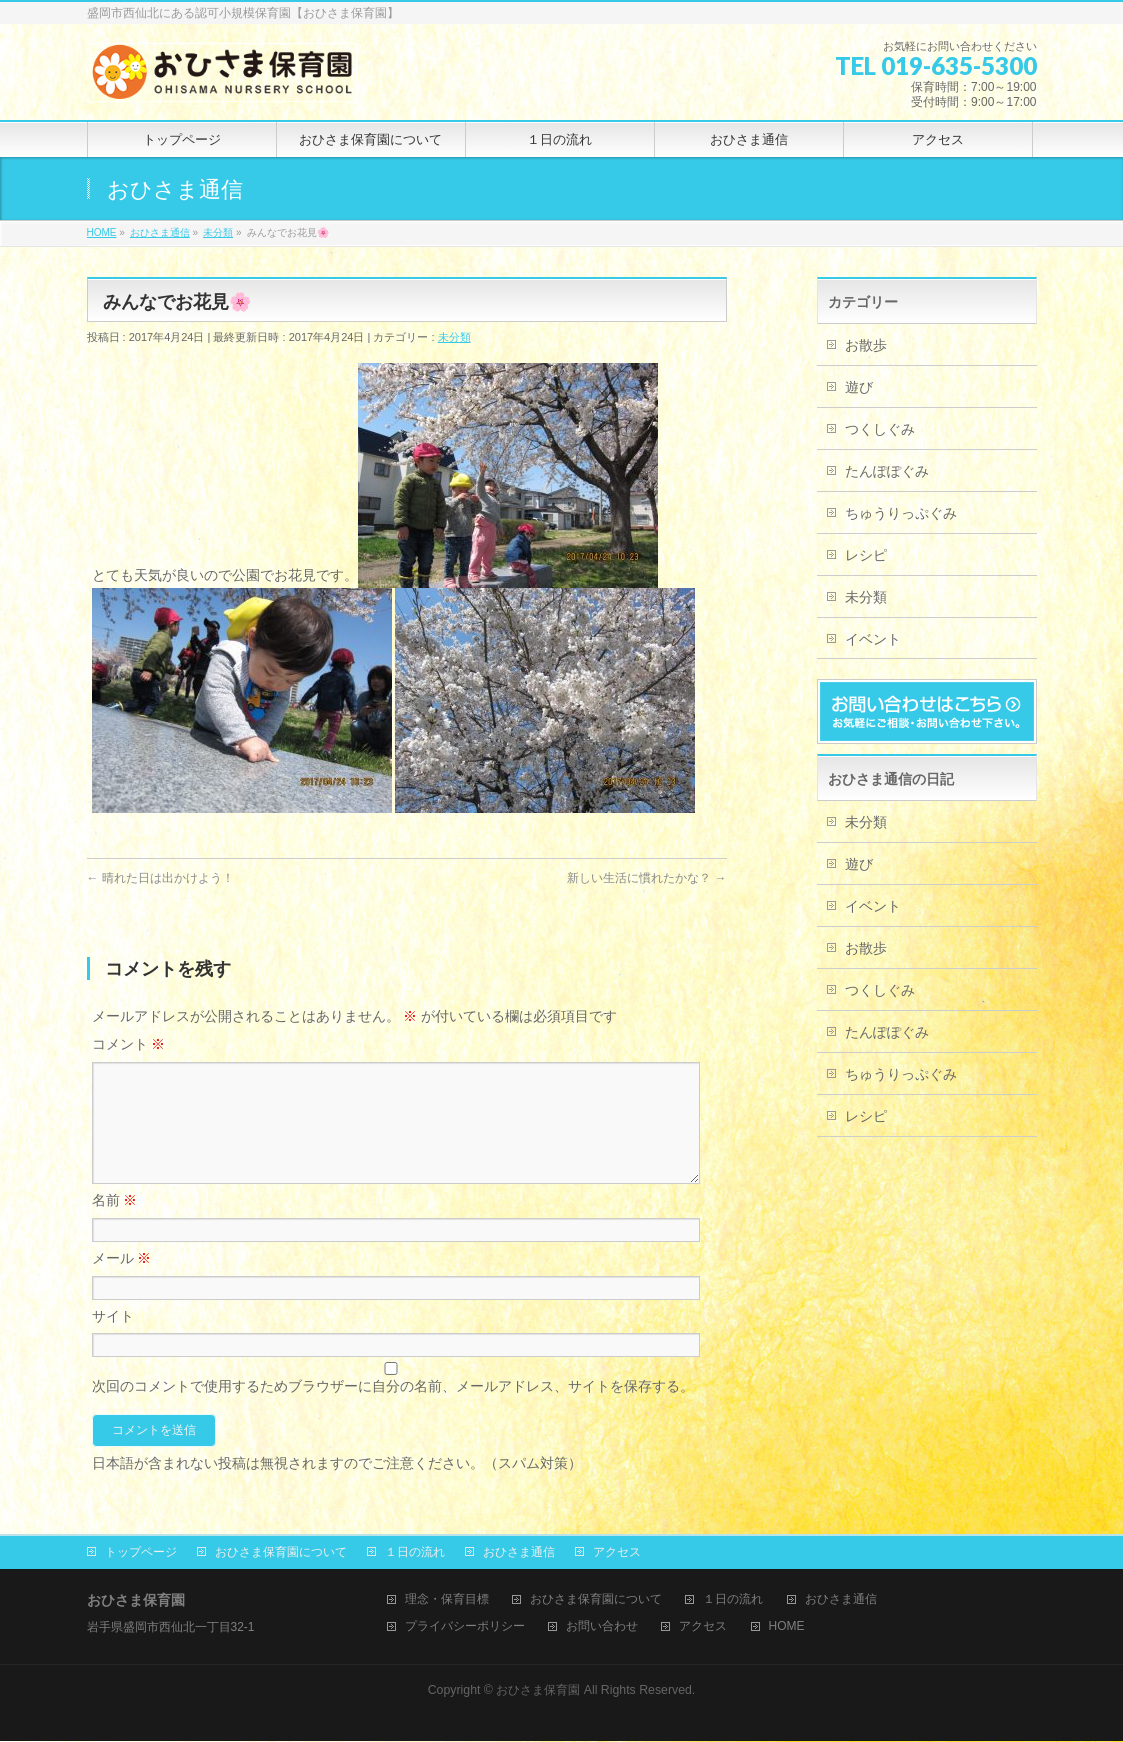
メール (122, 1282)
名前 (115, 1224)
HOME (787, 1627)
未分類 (454, 337)
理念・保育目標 (447, 1600)
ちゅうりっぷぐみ (901, 513)
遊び (859, 387)
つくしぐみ (880, 429)
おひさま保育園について (281, 1553)
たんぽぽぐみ (887, 471)
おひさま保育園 (538, 1691)
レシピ (866, 555)
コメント (129, 1044)
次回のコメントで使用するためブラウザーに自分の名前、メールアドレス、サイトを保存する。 (393, 1410)
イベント (873, 639)
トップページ (141, 1553)
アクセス (617, 1553)
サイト (113, 1340)
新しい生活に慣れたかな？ (646, 878)
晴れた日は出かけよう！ (160, 878)
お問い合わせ (602, 1627)
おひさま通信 (519, 1553)
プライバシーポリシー (465, 1627)
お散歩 (866, 345)
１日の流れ (415, 1553)
